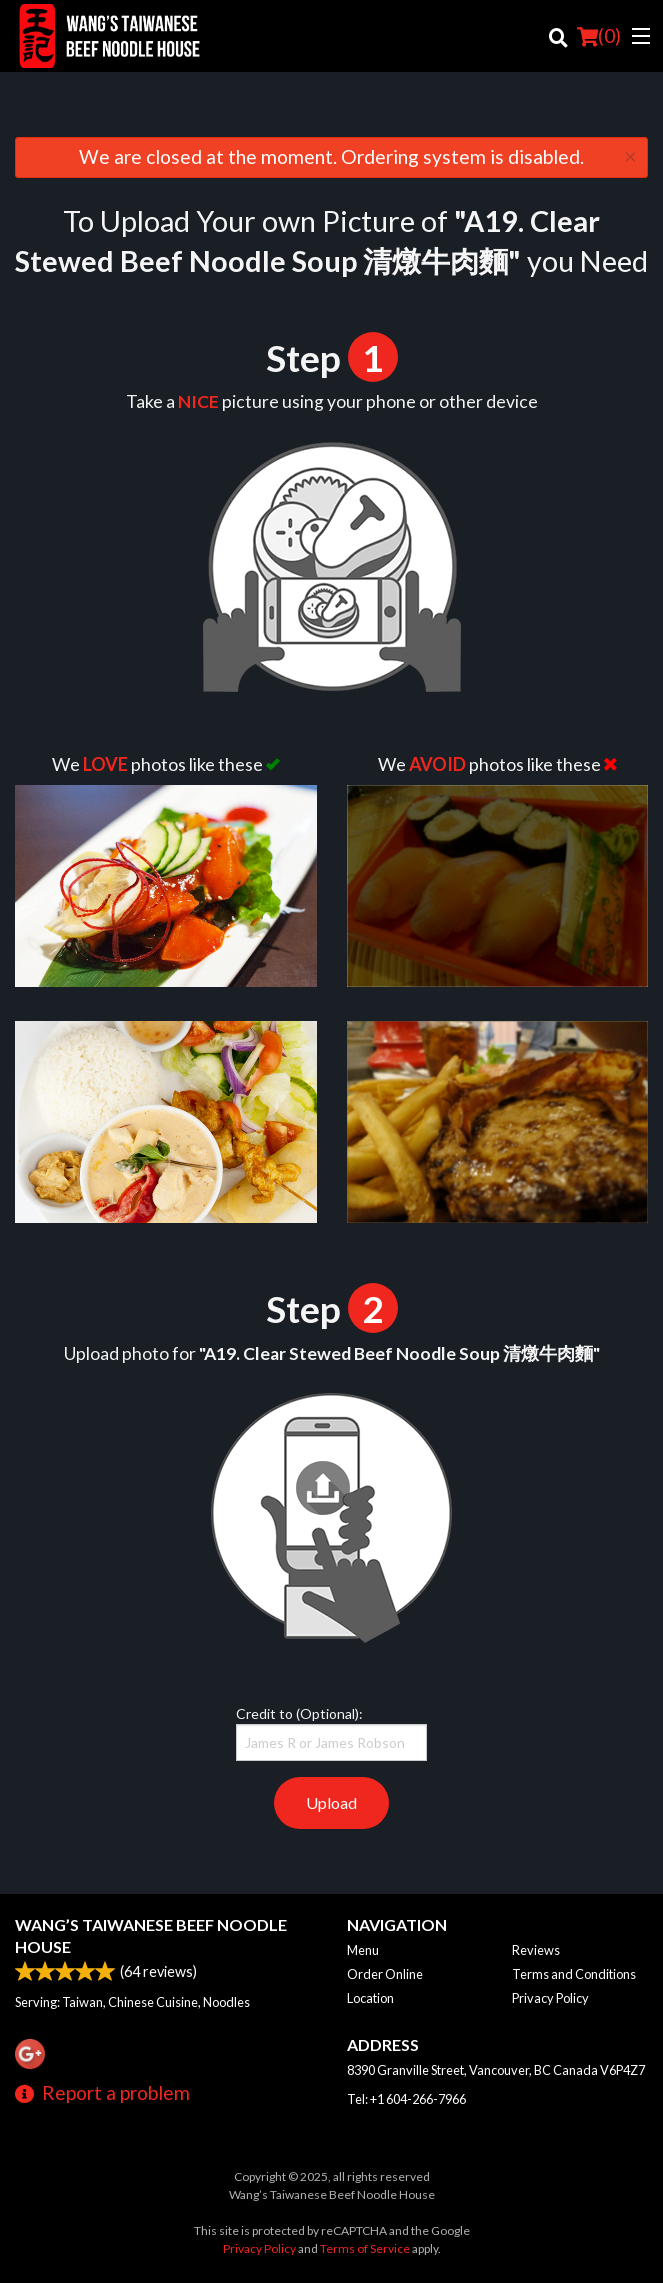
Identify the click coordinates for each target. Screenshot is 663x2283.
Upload (331, 1802)
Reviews (536, 1950)
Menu (363, 1950)
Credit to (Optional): (331, 1733)
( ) (599, 36)
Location (370, 1998)
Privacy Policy (550, 1998)
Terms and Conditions (574, 1974)
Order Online (385, 1974)
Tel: (406, 2099)
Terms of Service (365, 2248)
